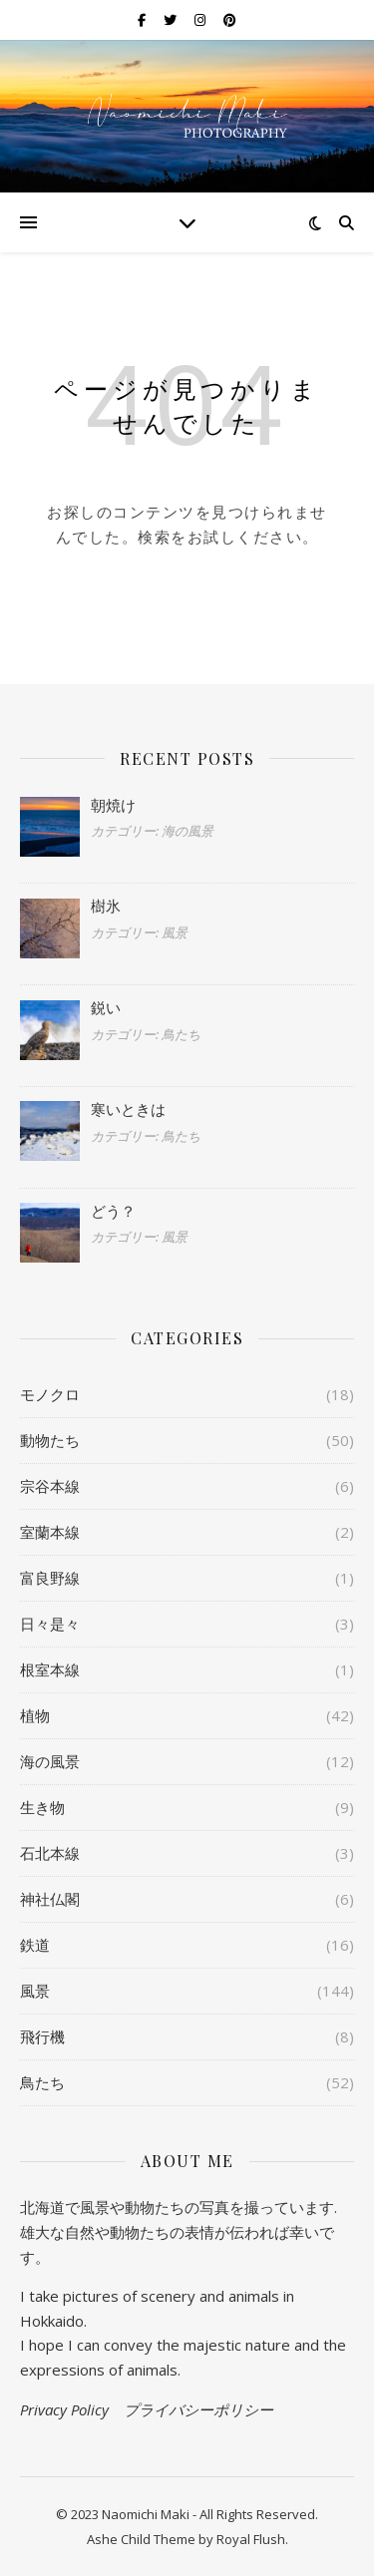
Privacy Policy (64, 2409)
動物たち (50, 1440)
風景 (35, 1991)
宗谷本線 (50, 1486)
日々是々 (50, 1624)
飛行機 (42, 2036)
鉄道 (35, 1945)
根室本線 (50, 1669)
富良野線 (50, 1578)
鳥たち (42, 2082)
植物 (35, 1715)
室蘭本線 (50, 1532)
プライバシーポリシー (198, 2409)
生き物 (42, 1807)
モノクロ (50, 1394)
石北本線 (50, 1853)
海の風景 (50, 1761)
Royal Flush (250, 2539)
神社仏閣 (50, 1899)
